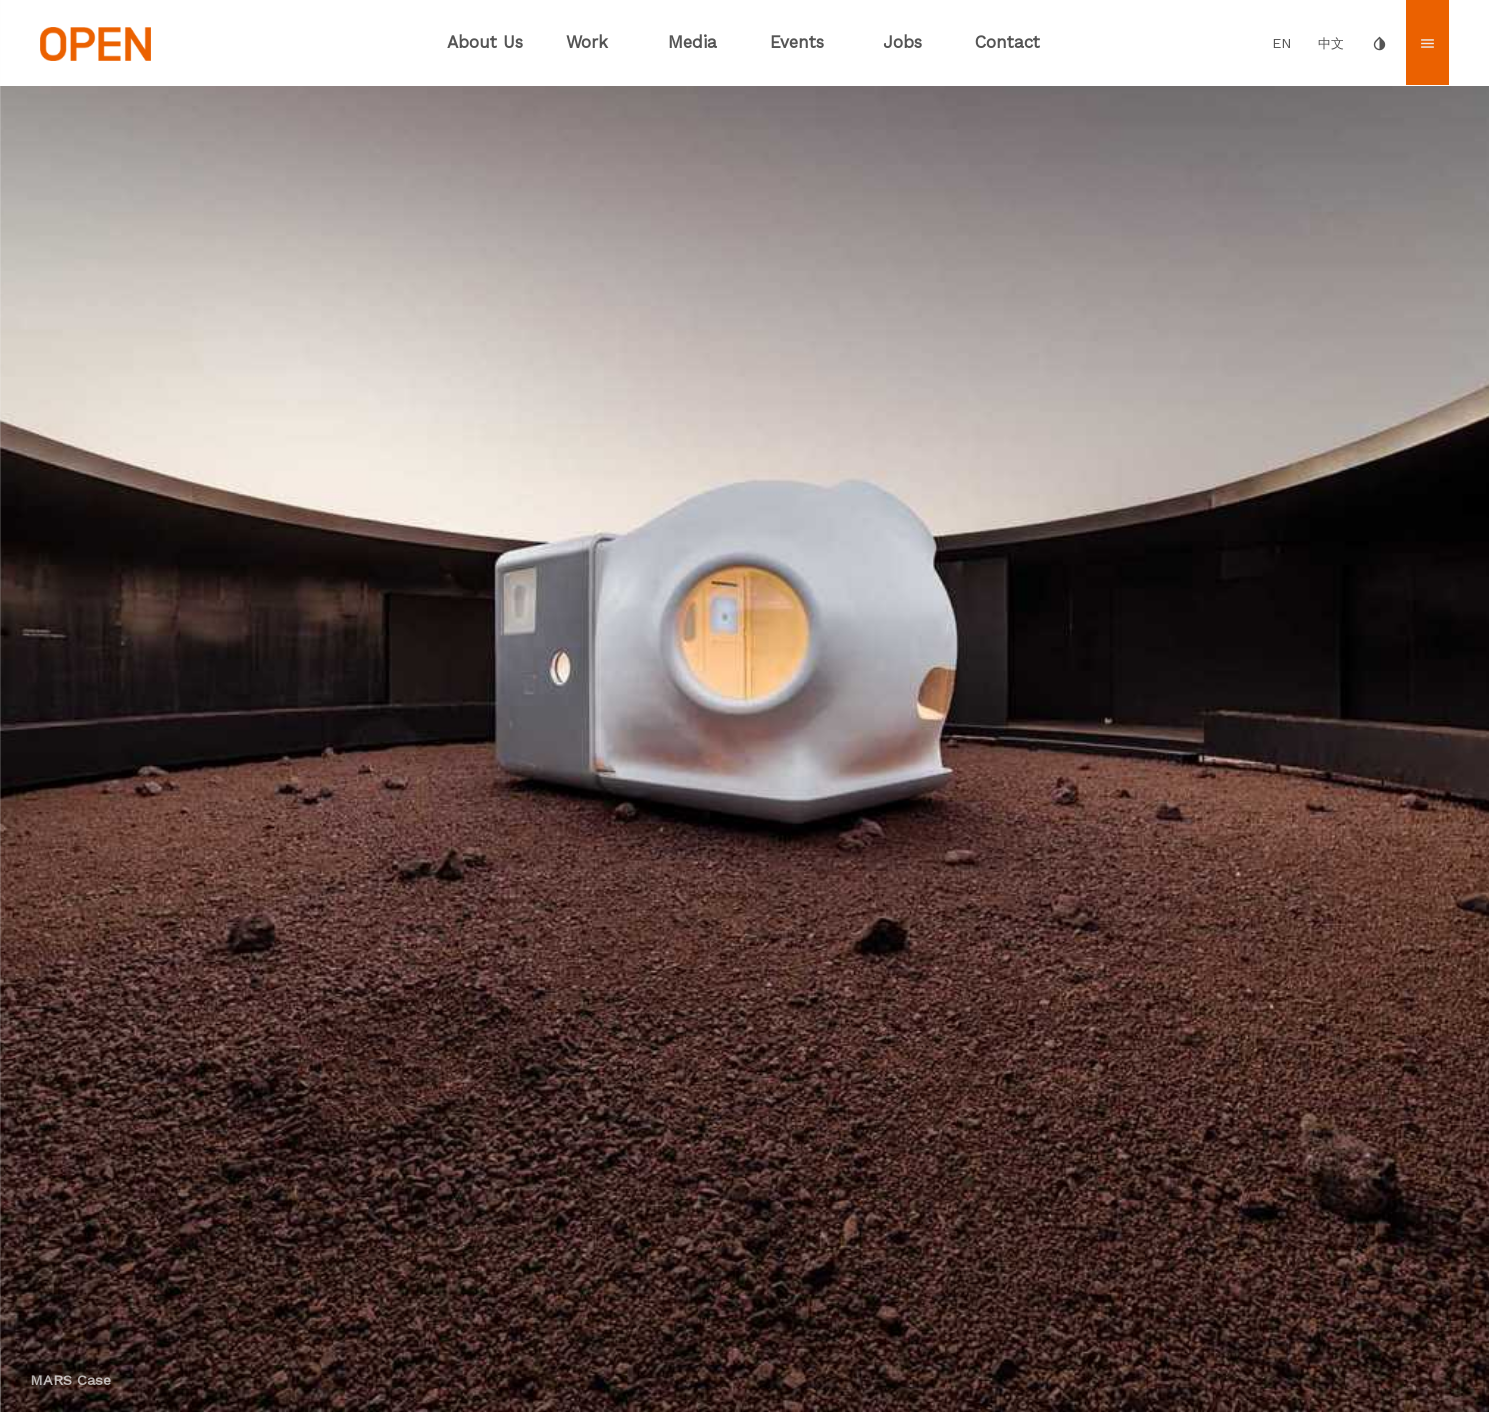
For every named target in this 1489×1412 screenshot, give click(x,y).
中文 (1331, 43)
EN (1282, 43)
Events (797, 42)
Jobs (902, 42)
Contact (1007, 42)
